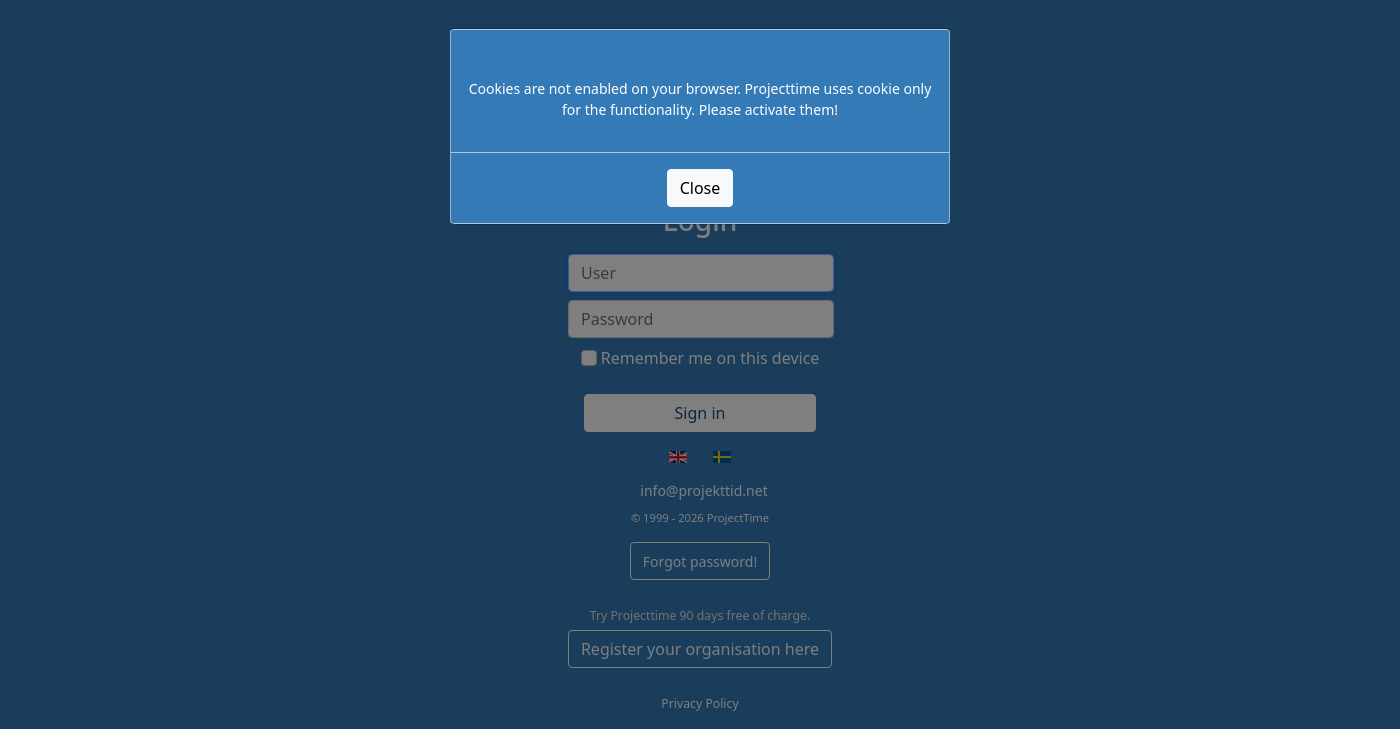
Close (700, 188)
